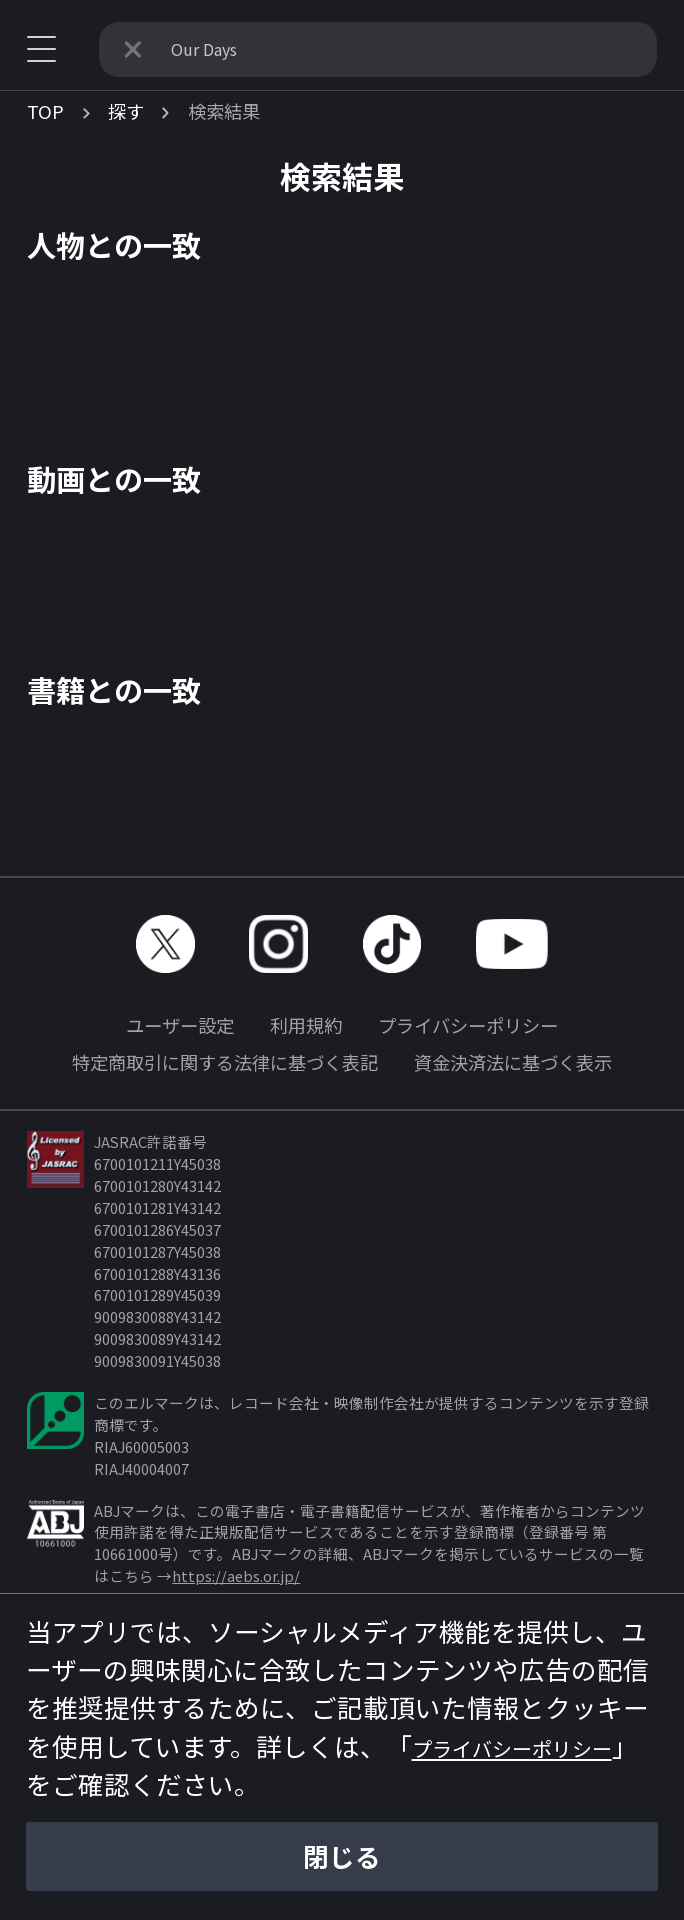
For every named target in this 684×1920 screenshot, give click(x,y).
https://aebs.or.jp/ (236, 1575)
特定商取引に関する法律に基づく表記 (225, 1062)
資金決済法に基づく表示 (513, 1062)
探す (126, 111)
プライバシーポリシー (468, 1025)
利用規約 (306, 1025)
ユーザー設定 (180, 1025)
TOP (45, 111)
